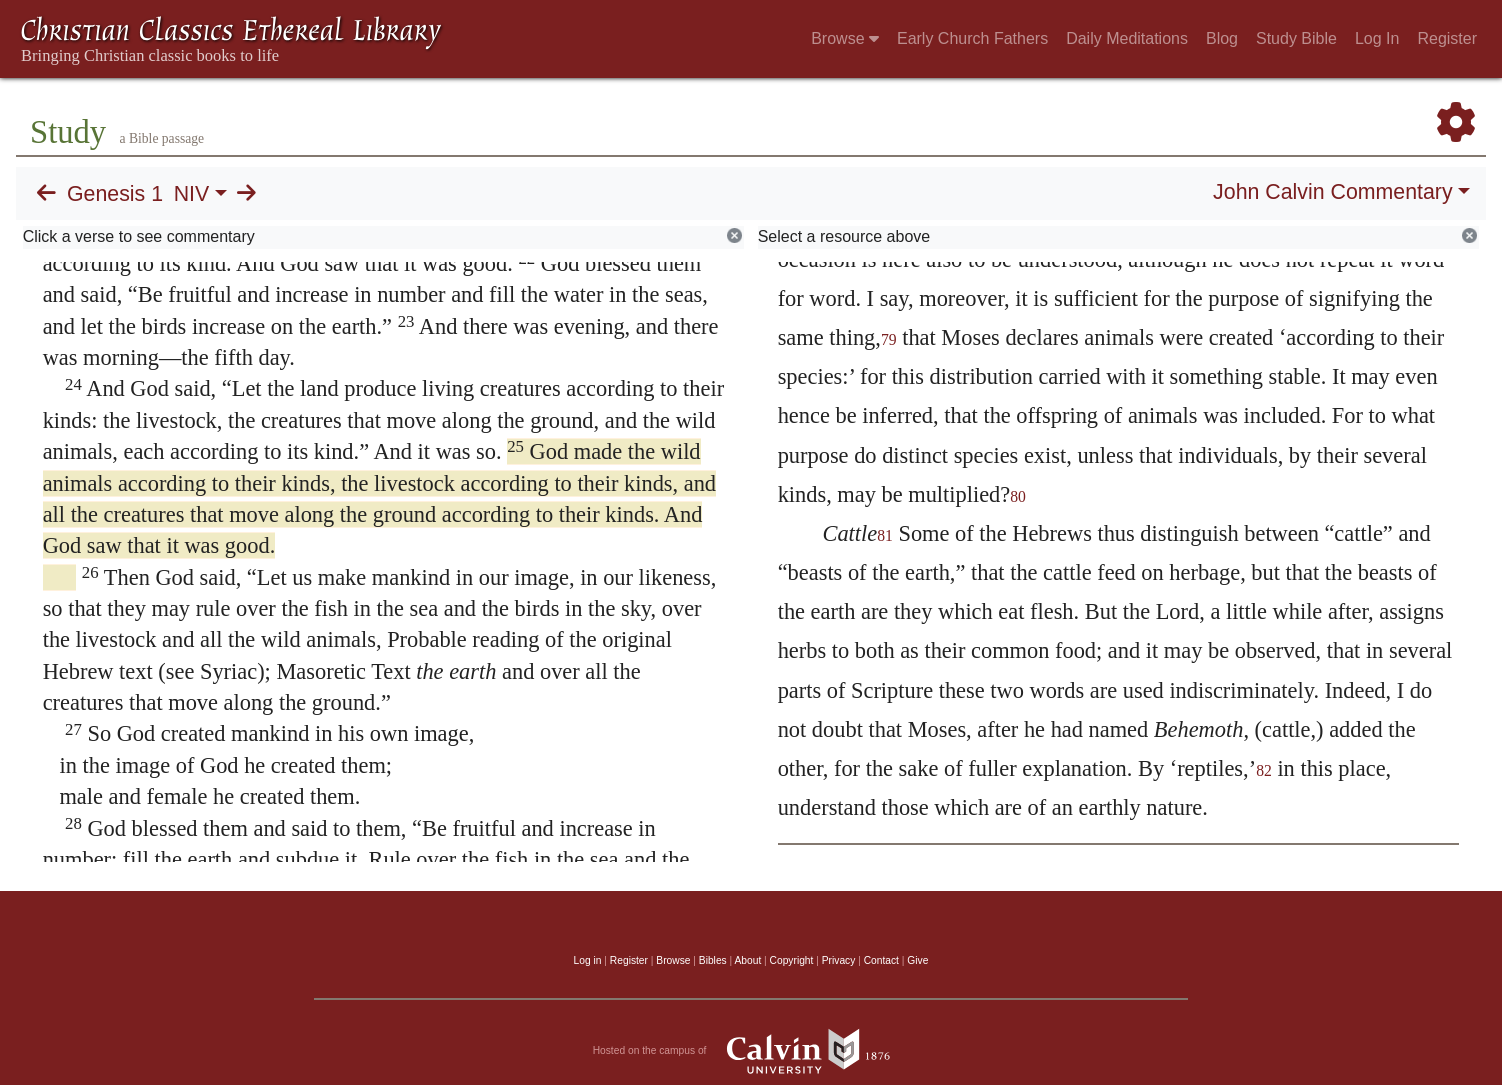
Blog (1222, 38)
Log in (588, 960)
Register (1447, 38)
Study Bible (1296, 38)
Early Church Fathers (972, 38)
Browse (845, 38)
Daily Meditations (1127, 38)
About (747, 960)
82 (1264, 770)
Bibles (713, 960)
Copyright (792, 960)
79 (889, 339)
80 (1018, 496)
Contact (881, 960)
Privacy (839, 960)
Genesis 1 (115, 194)
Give (917, 960)
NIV (192, 194)
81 (885, 535)
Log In (1377, 38)
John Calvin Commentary (1332, 192)
